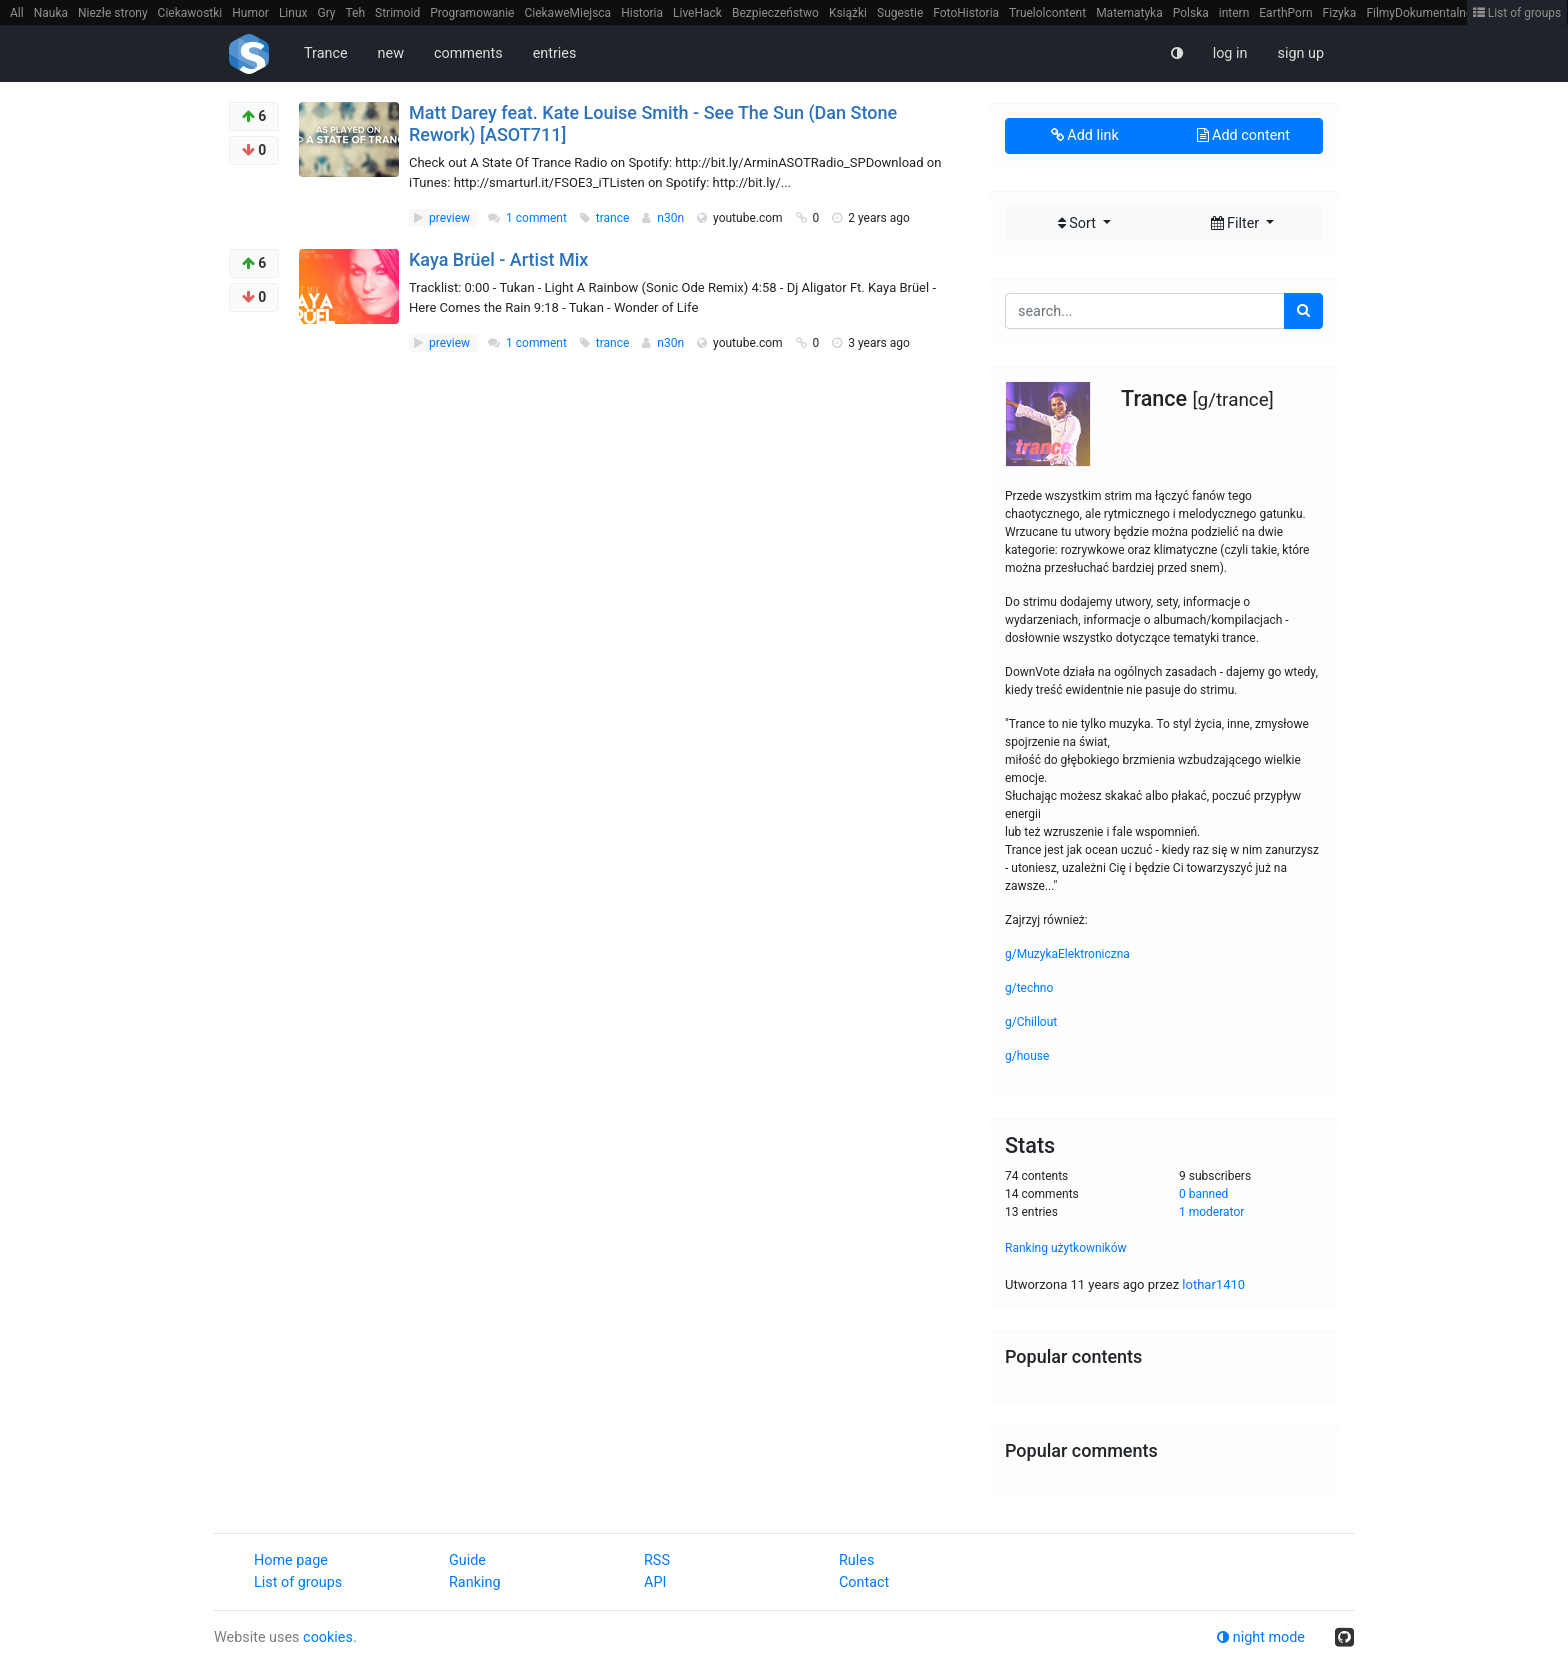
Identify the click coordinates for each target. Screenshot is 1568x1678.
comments (468, 53)
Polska (1191, 13)
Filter (1237, 223)
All (17, 13)
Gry (326, 13)
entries (555, 53)
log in (1230, 53)
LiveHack (697, 13)
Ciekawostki (190, 13)
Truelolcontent (1047, 13)
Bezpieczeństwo (775, 13)
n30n (672, 218)
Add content (1243, 135)
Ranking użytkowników (1066, 1248)
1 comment (536, 218)
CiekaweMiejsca (567, 13)
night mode (1261, 1637)
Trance (326, 53)
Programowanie (472, 13)
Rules (856, 1560)
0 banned (1203, 1194)
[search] (1303, 311)
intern (1234, 13)
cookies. (330, 1637)
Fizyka (1340, 13)
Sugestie (900, 13)
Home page (291, 1560)
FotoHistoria (966, 13)
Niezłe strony (113, 13)
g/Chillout (1031, 1022)
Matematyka (1129, 13)
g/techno (1029, 988)
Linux (293, 13)
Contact (864, 1582)
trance (614, 218)
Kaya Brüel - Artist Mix (498, 259)
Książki (848, 13)
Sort (1079, 223)
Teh (356, 13)
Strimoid (397, 13)
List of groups (1517, 13)
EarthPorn (1285, 13)
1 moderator (1211, 1212)
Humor (250, 13)
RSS (657, 1560)
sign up (1300, 53)
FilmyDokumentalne (1419, 13)
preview (443, 218)
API (655, 1582)
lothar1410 (1213, 1284)
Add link (1085, 135)
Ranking (474, 1582)
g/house (1027, 1056)
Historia (642, 13)
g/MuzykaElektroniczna (1067, 954)
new (391, 53)
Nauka (51, 13)
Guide (467, 1560)
